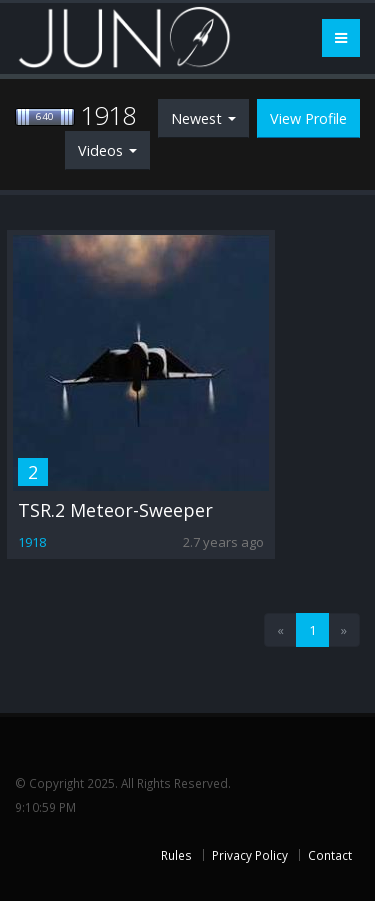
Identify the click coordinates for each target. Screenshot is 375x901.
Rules (176, 855)
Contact (330, 855)
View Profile (308, 118)
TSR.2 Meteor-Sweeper (115, 510)
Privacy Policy (250, 855)
